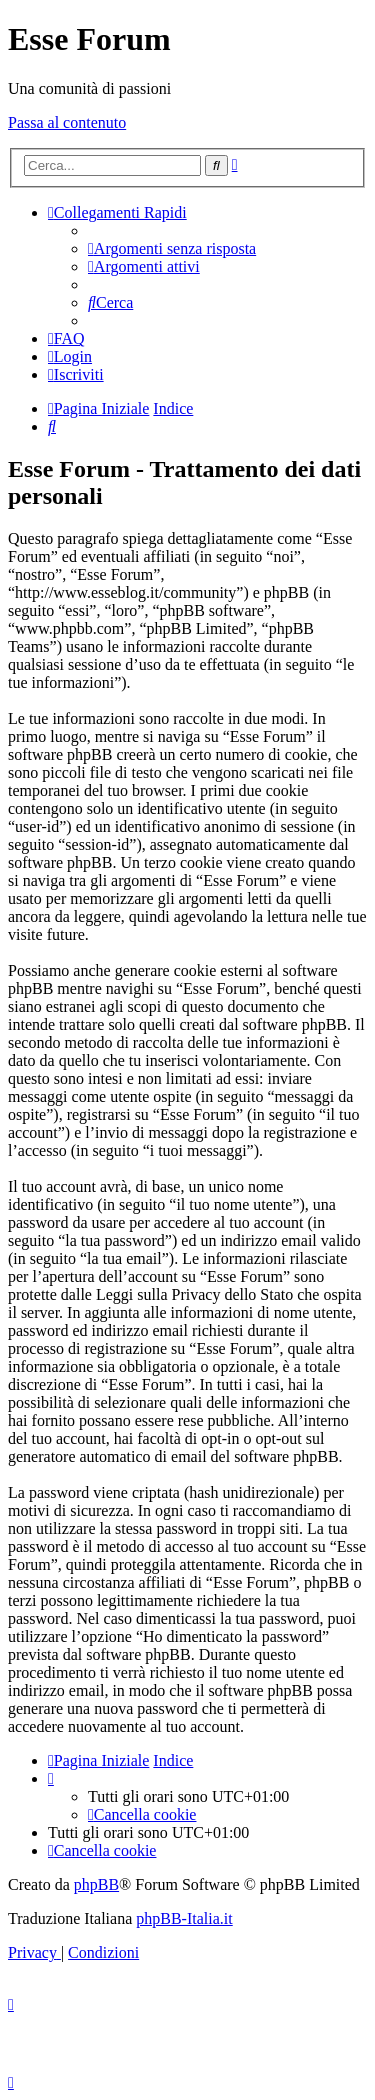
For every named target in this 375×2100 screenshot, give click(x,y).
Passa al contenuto (67, 122)
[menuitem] (172, 248)
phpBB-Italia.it (184, 1918)
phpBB (96, 1884)
